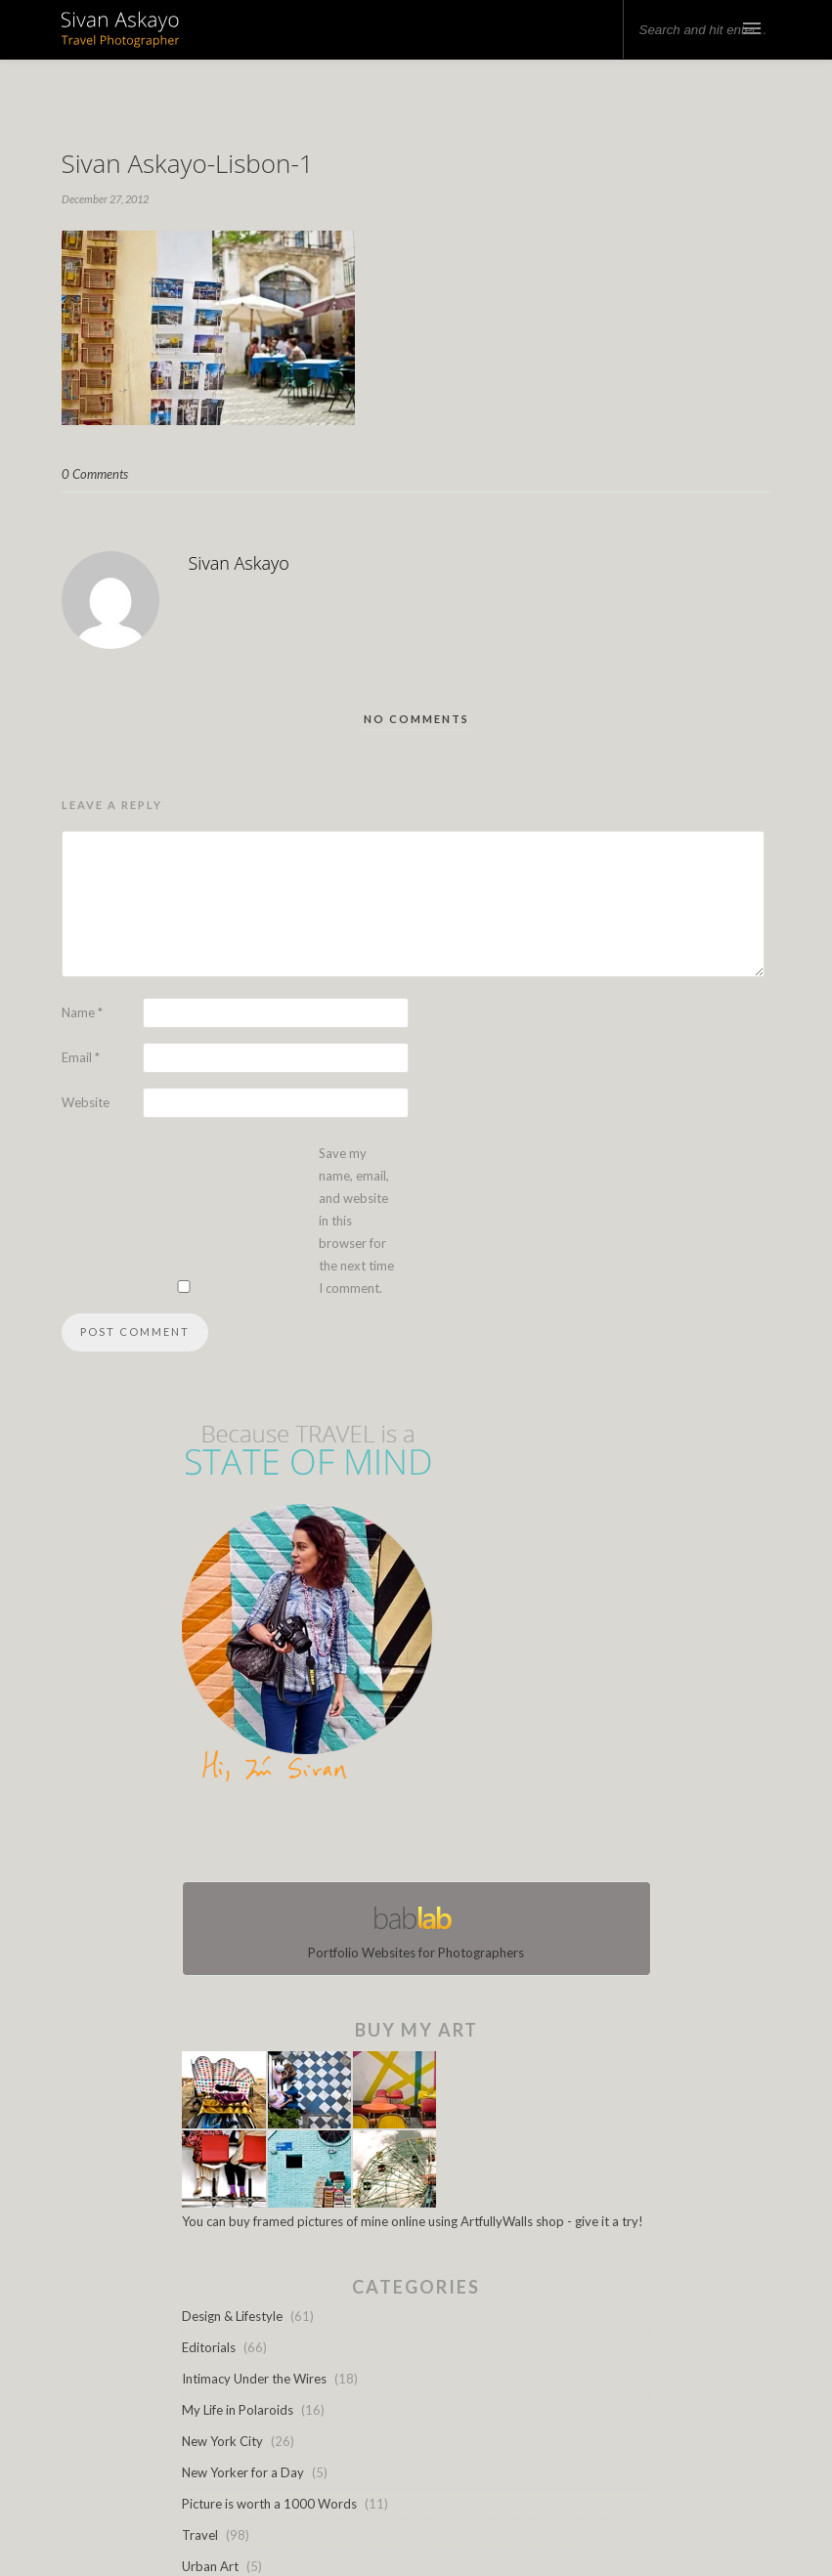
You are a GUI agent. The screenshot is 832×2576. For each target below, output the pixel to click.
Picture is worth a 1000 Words (269, 2504)
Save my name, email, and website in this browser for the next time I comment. (356, 1220)
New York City (222, 2441)
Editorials (209, 2347)
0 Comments (95, 474)
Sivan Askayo (239, 563)
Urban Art (210, 2566)
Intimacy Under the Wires (254, 2378)
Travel (200, 2535)
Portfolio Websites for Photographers (416, 1928)
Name (82, 1012)
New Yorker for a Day (243, 2472)
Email (81, 1057)
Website (85, 1102)
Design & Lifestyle (232, 2316)
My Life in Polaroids (237, 2410)
